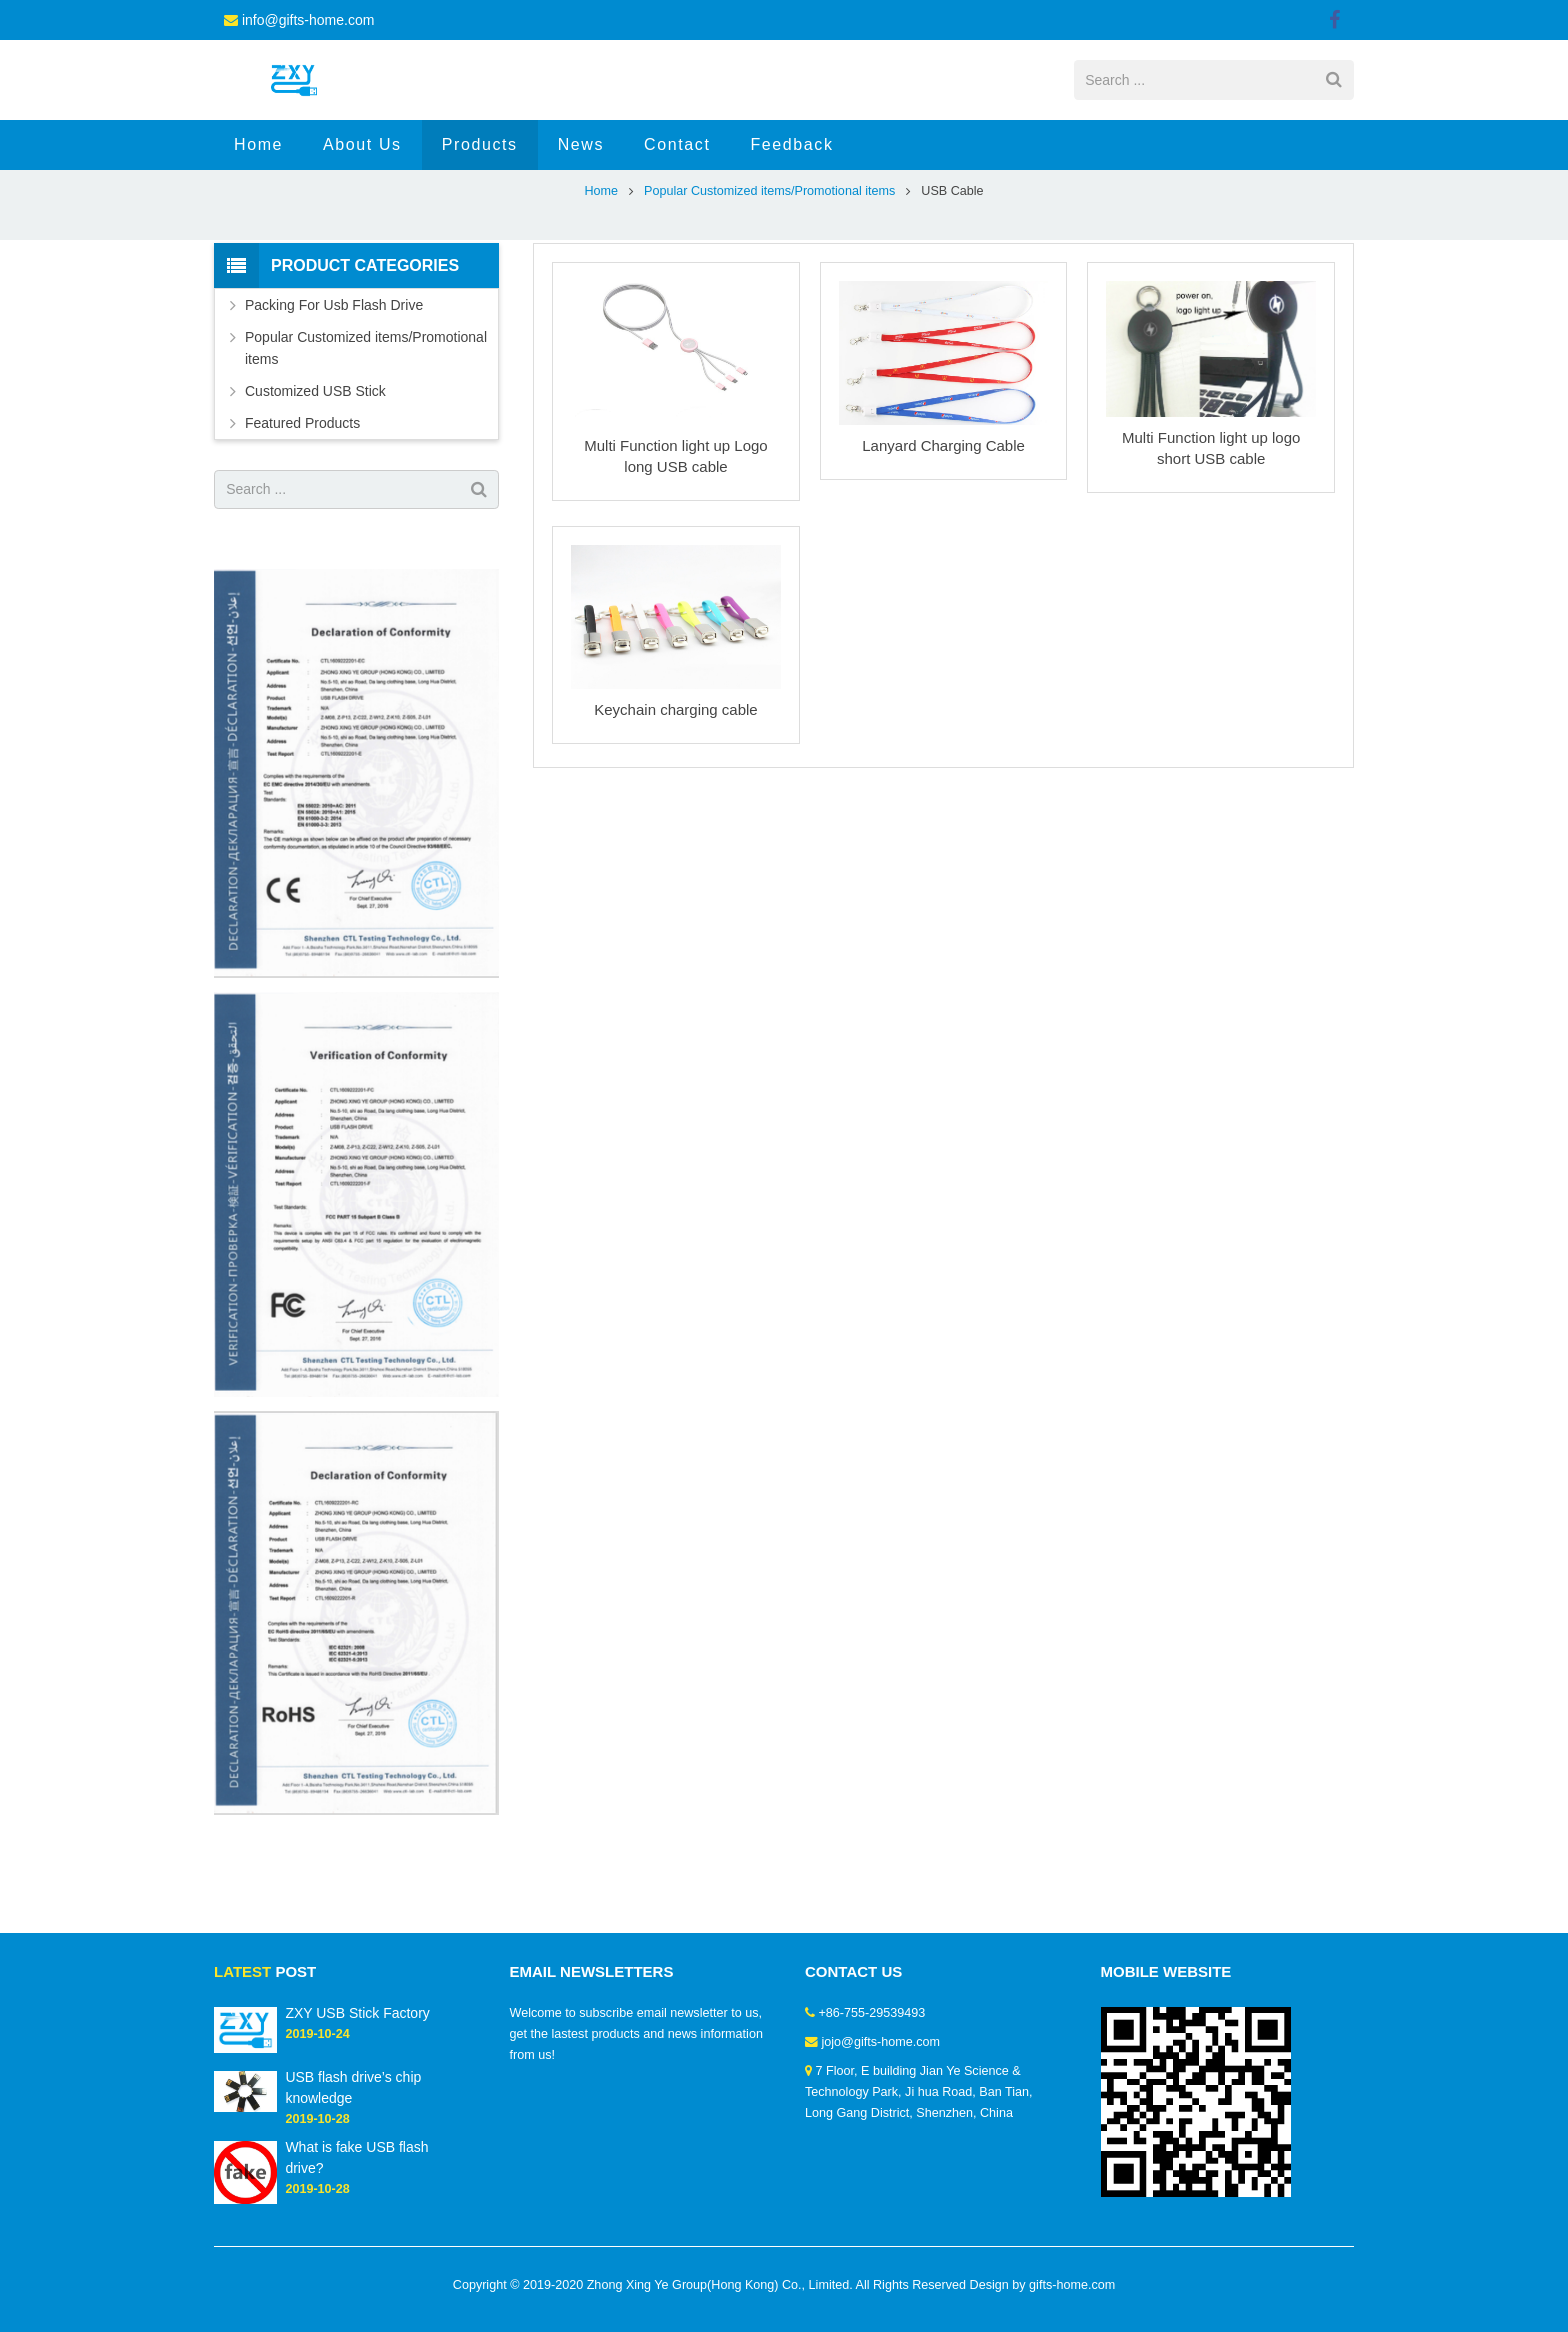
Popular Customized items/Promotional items (769, 260)
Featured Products (302, 492)
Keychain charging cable (675, 778)
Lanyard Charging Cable (943, 514)
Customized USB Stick (315, 460)
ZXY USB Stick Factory (357, 2013)
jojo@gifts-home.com (881, 2042)
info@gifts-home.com (308, 20)
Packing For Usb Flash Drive (334, 374)
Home (601, 260)
